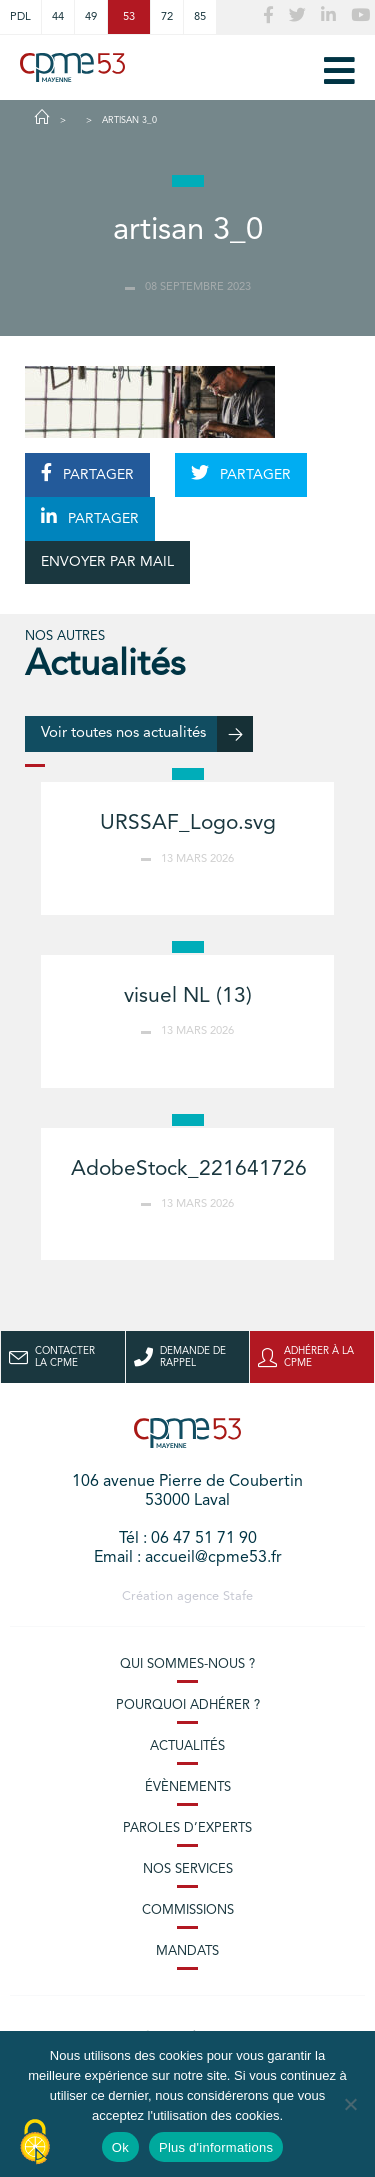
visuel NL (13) (188, 996)
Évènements (188, 1787)
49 (91, 17)
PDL (20, 17)
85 (200, 17)
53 (129, 17)
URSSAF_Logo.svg (188, 823)
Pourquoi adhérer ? (188, 1705)
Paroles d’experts (187, 1828)
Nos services (188, 1869)
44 (58, 17)
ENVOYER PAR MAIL (107, 562)
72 (167, 17)
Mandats (187, 1951)
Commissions (188, 1910)
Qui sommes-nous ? (187, 1664)
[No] (350, 2104)
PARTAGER (87, 473)
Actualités (187, 1746)
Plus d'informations (216, 2147)
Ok (120, 2147)
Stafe (238, 1596)
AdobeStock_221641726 (189, 1169)
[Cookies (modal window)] (35, 2143)
